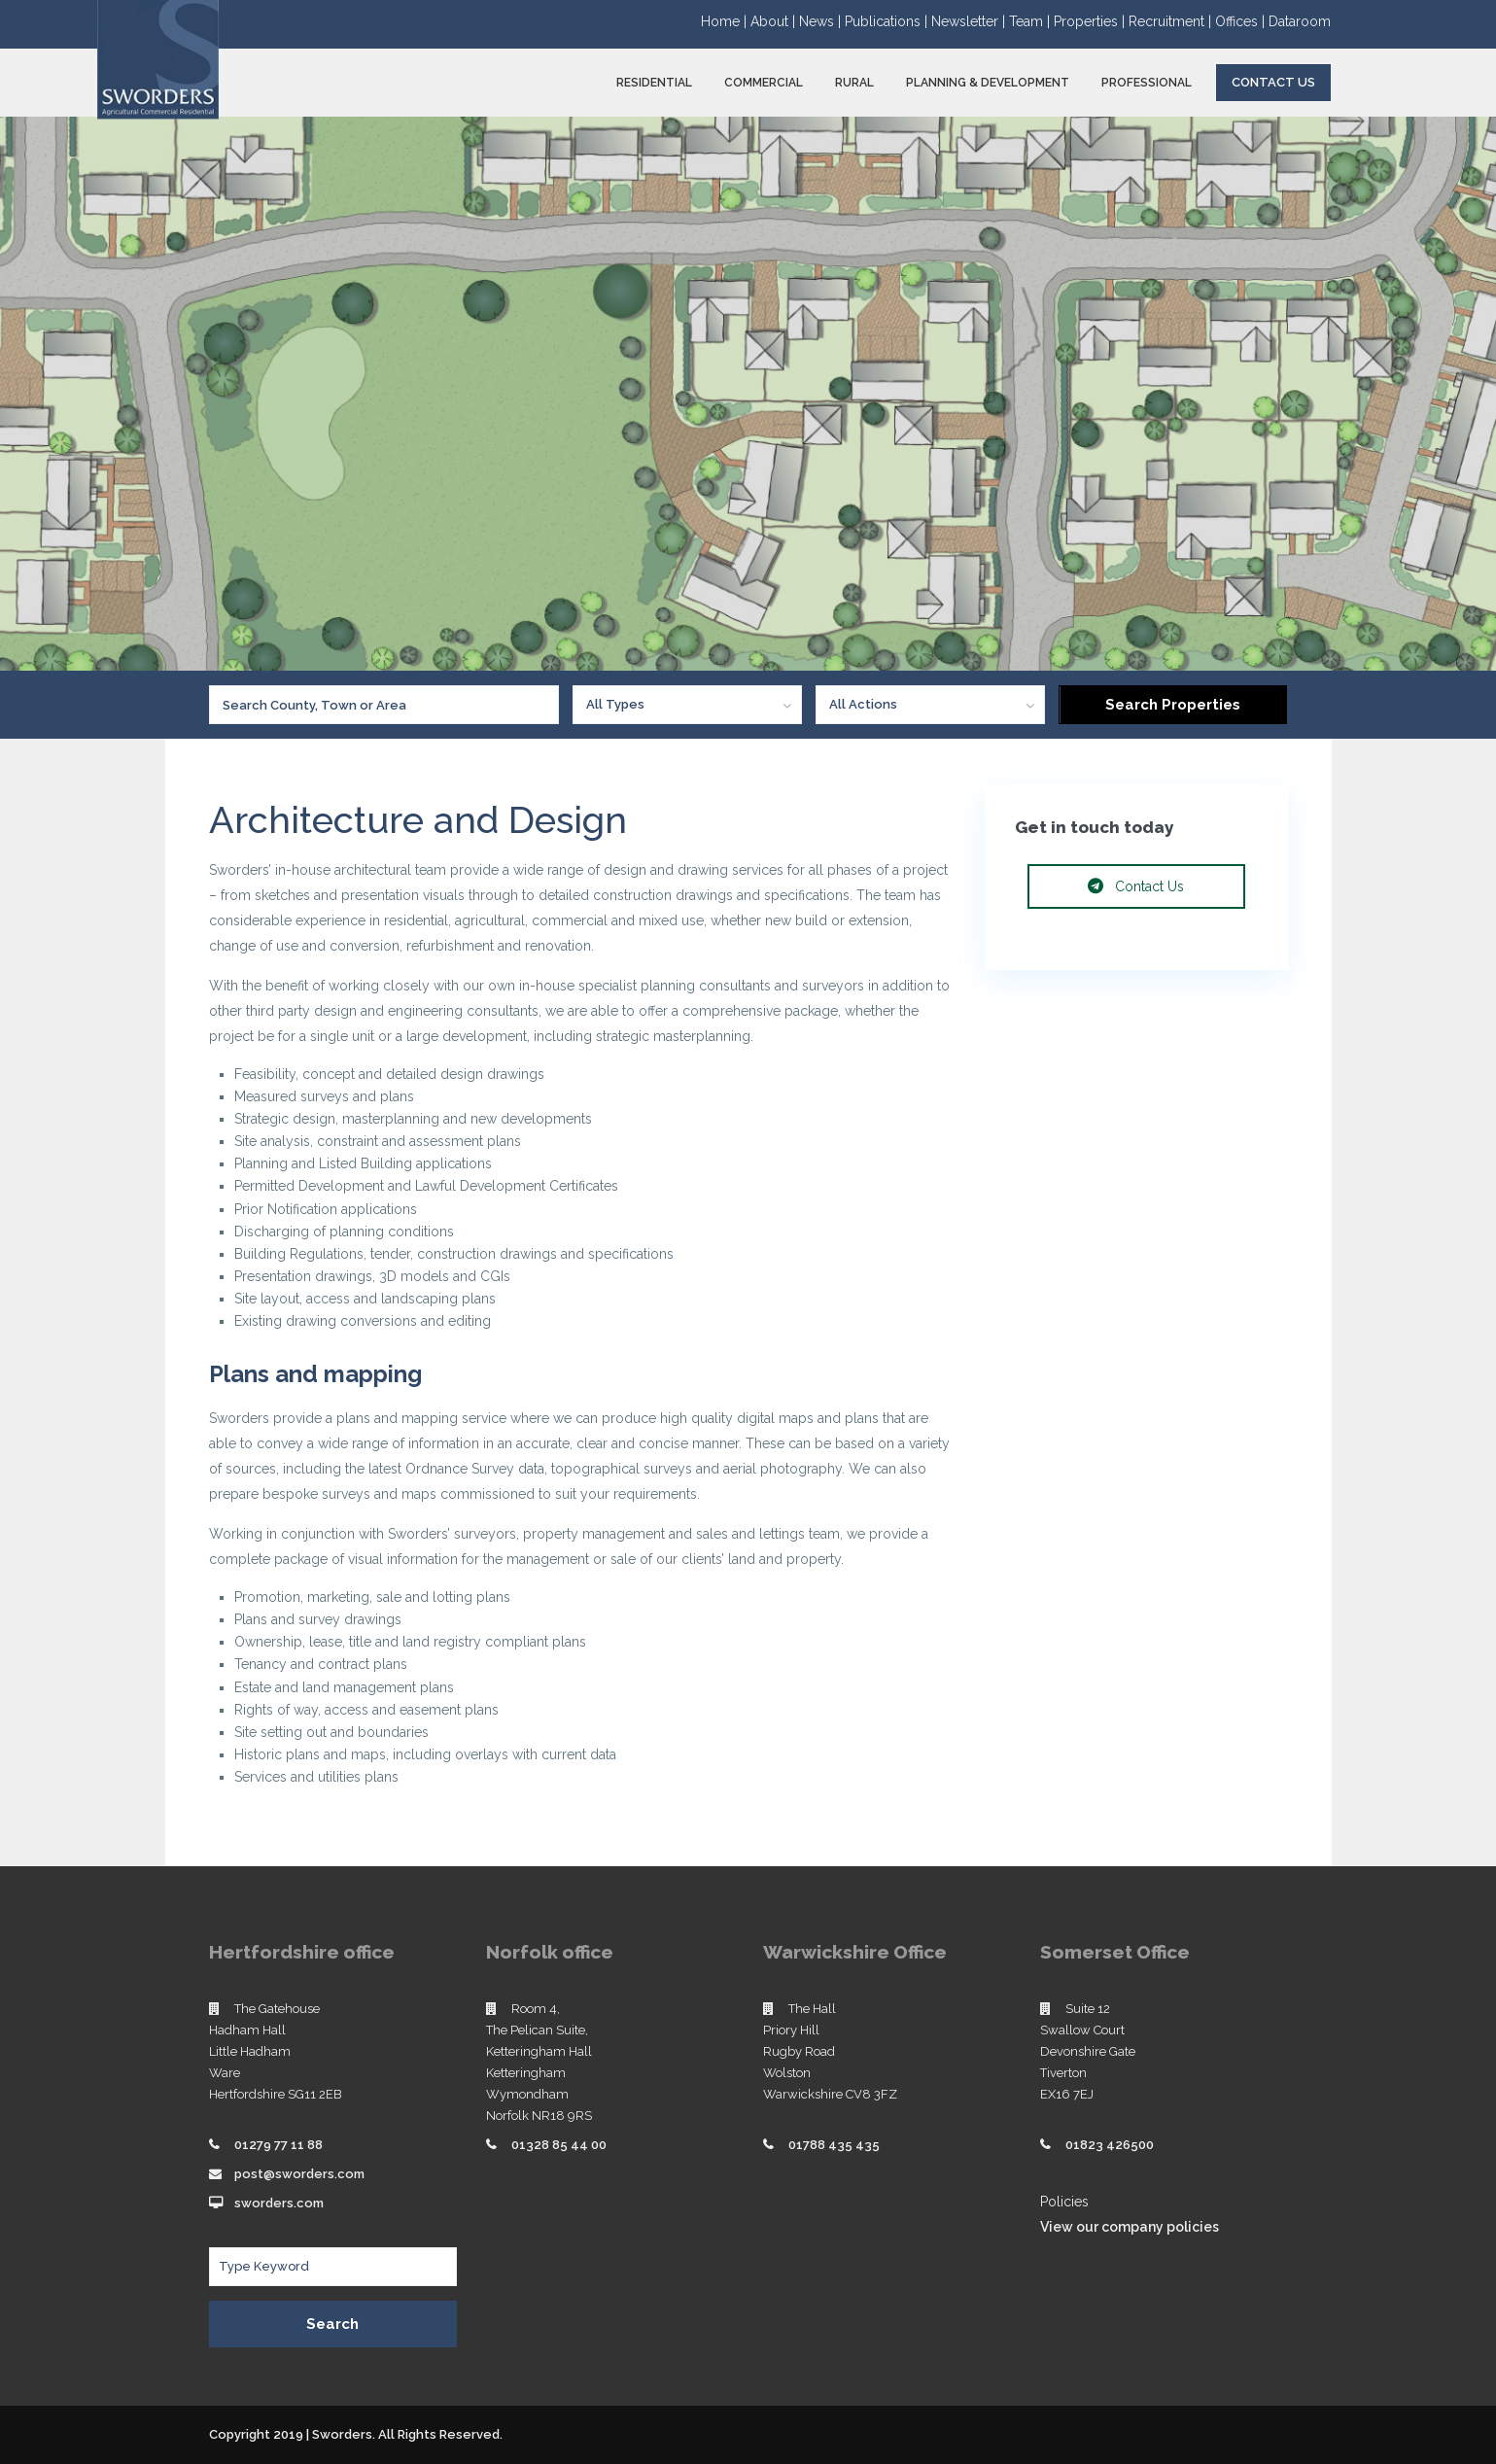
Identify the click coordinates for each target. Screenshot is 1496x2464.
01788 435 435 (834, 2144)
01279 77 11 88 (278, 2144)
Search (332, 2324)
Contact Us (1273, 82)
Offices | (1242, 21)
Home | (725, 21)
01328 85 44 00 (559, 2144)
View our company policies (1129, 2227)
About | (774, 21)
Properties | (1091, 21)
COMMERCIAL (763, 82)
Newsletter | (970, 21)
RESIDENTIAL (654, 82)
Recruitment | (1172, 21)
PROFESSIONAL (1146, 82)
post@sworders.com (299, 2174)
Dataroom (1300, 21)
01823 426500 (1109, 2144)
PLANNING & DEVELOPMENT (987, 82)
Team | (1031, 21)
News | (822, 21)
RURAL (854, 82)
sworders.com (279, 2203)
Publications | (888, 21)
